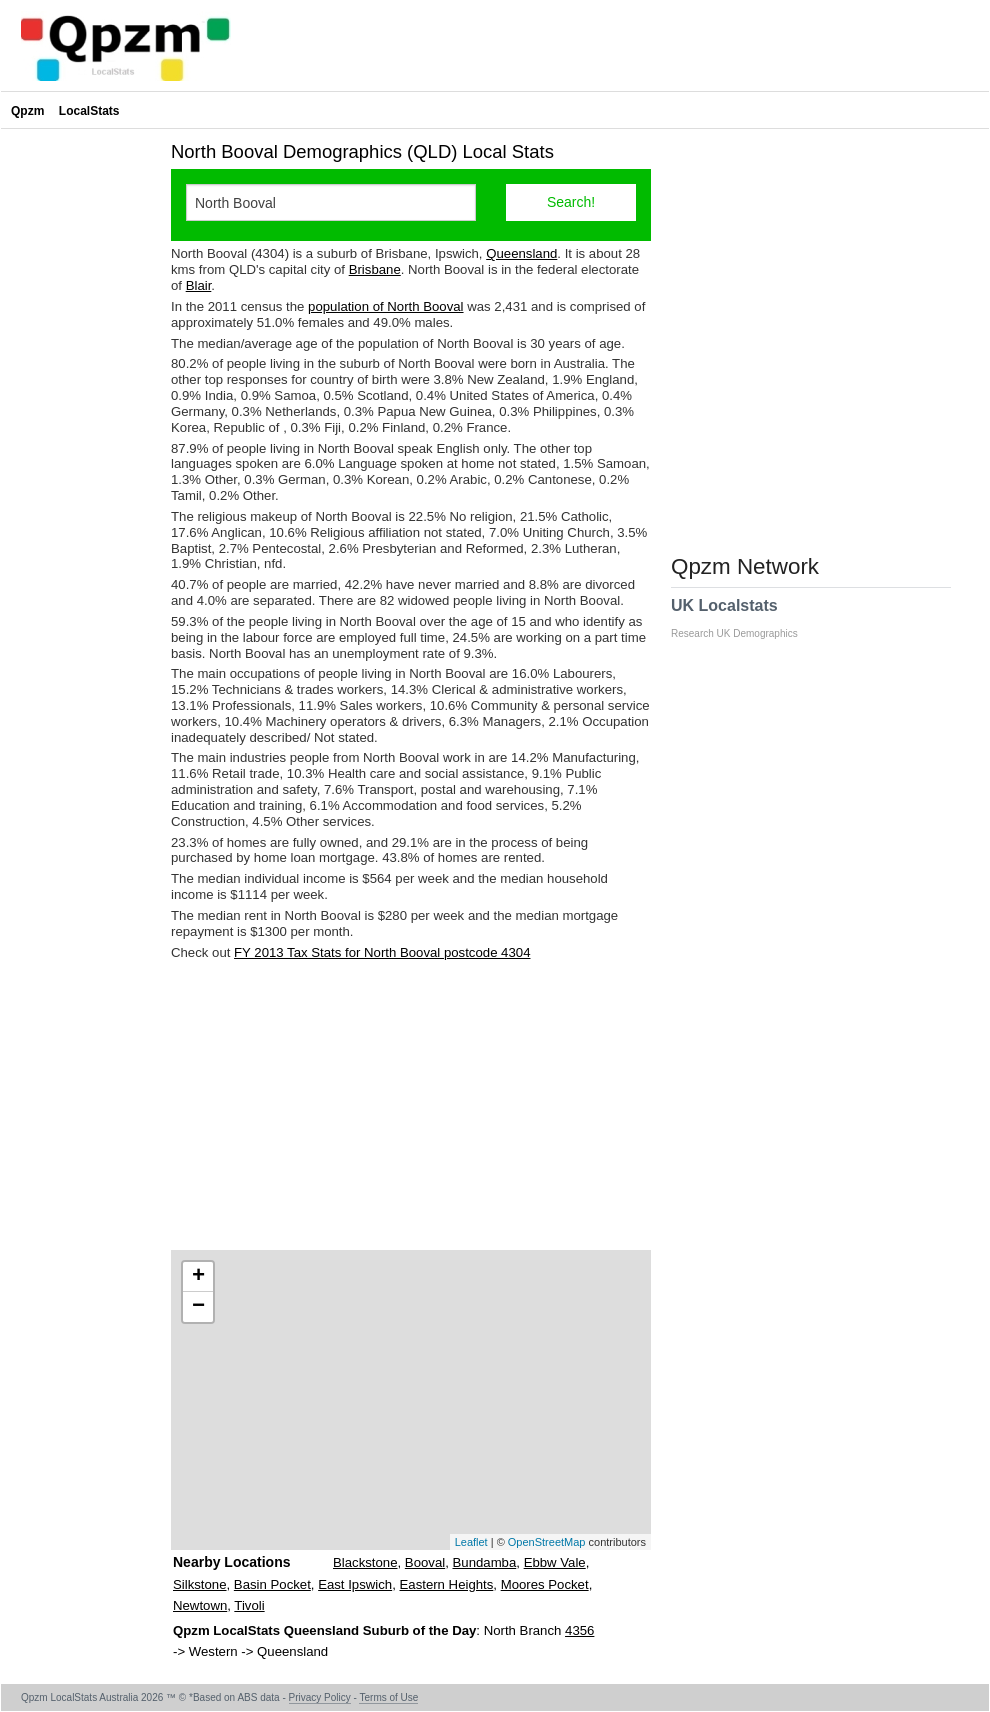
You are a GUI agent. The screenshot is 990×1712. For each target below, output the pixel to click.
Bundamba (485, 1562)
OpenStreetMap (547, 1542)
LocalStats (89, 111)
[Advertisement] (411, 1105)
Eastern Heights (447, 1584)
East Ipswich (355, 1584)
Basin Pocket (272, 1584)
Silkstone (200, 1584)
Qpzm (27, 111)
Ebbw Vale (555, 1562)
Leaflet (471, 1542)
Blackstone (365, 1562)
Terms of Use (388, 1697)
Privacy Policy (320, 1697)
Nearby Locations (231, 1562)
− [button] (198, 1307)
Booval (425, 1562)
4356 (579, 1630)
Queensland (521, 253)
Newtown (200, 1605)
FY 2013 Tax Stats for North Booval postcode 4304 (382, 952)
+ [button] (198, 1277)
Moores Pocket (545, 1584)
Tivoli (249, 1605)
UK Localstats (744, 618)
